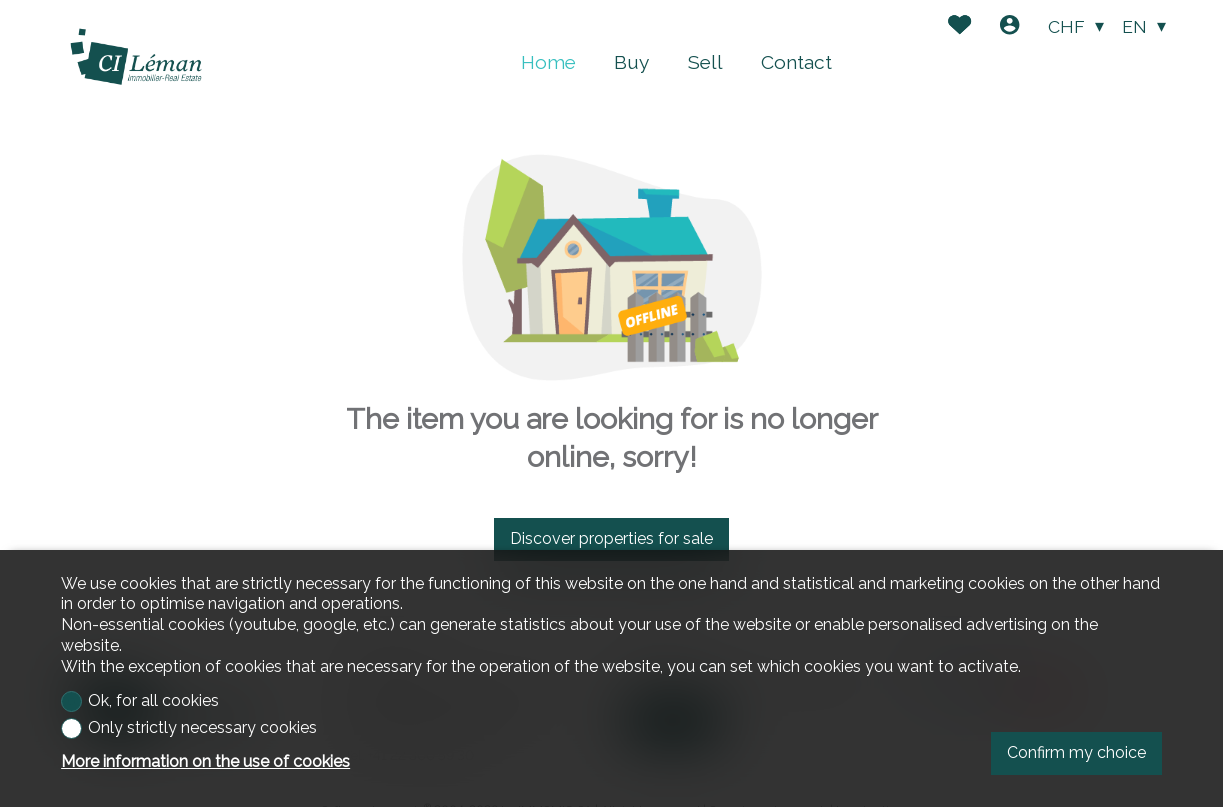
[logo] (136, 57)
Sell (705, 62)
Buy (631, 62)
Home (548, 62)
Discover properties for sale (611, 538)
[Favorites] (959, 27)
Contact (796, 62)
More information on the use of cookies (205, 761)
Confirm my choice (1076, 752)
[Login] (1009, 27)
